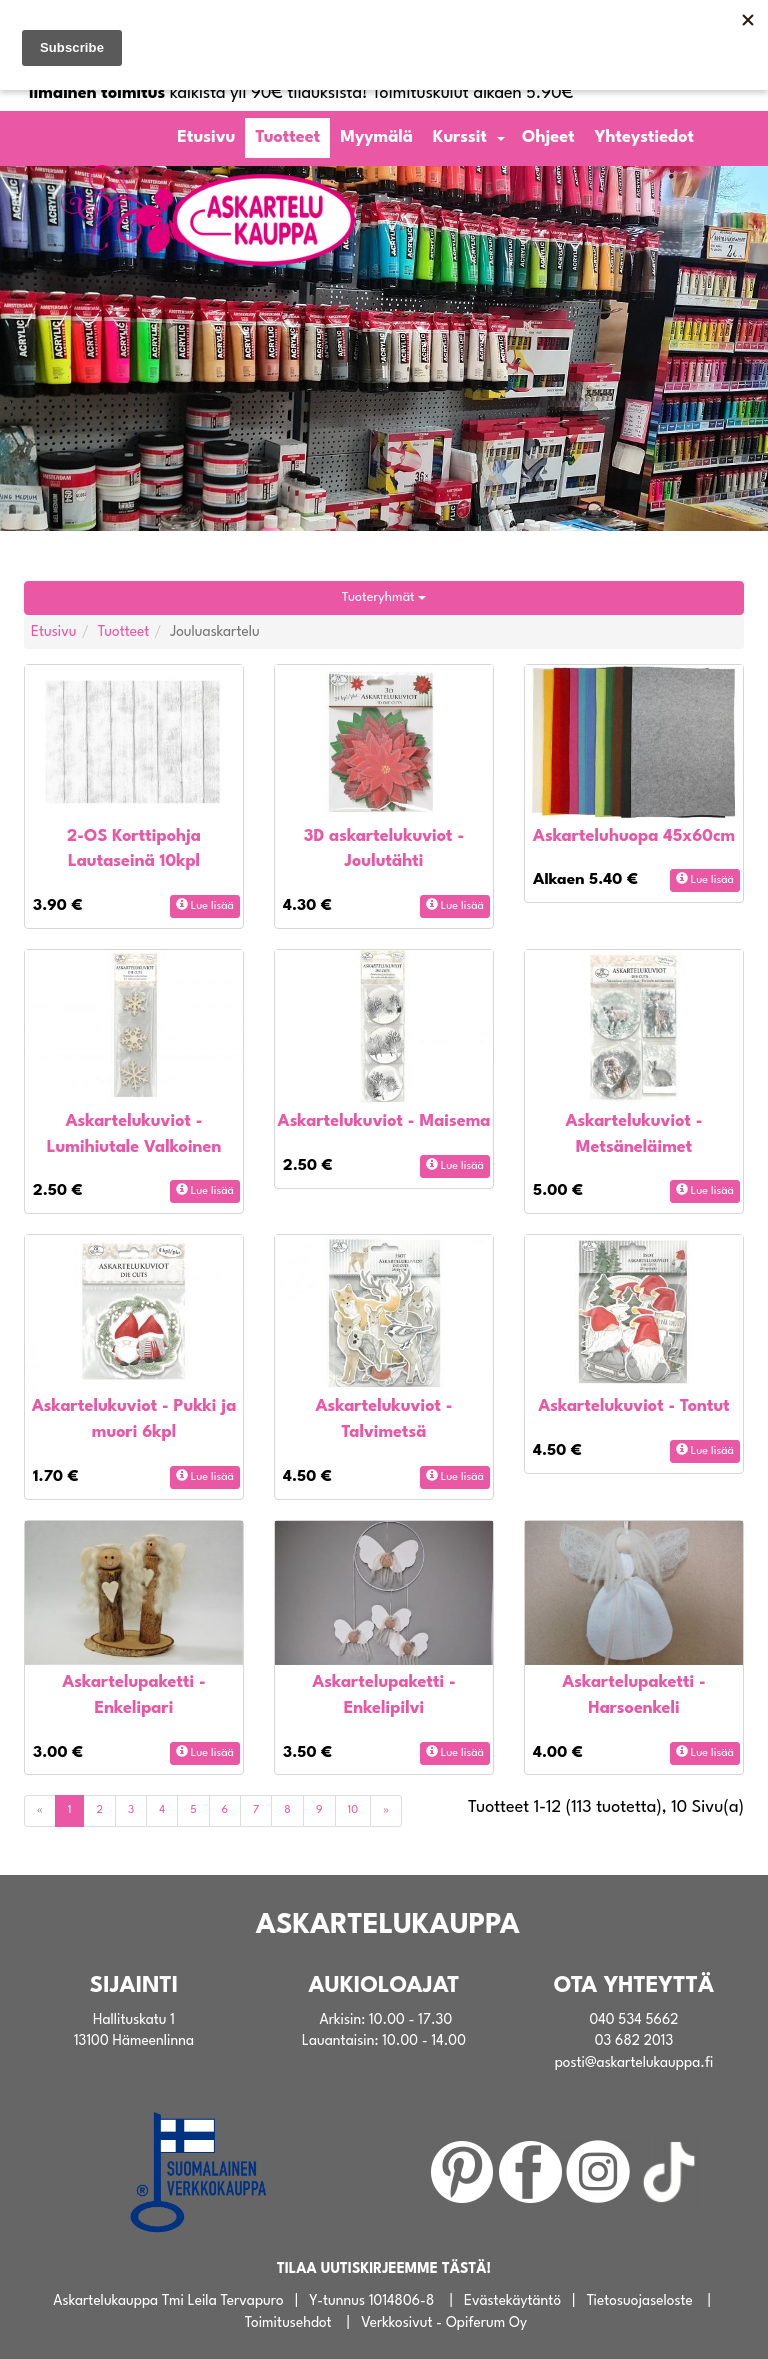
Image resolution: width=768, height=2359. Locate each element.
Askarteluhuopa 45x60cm (634, 836)
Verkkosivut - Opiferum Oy (444, 2323)
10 (353, 1810)
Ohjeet (548, 137)
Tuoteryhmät (384, 597)
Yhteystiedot (644, 137)
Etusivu (206, 137)
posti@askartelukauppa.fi (634, 2063)
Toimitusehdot (288, 2323)
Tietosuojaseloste (640, 2301)
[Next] (386, 1810)
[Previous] (40, 1810)
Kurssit (460, 137)
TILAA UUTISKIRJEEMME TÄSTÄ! (384, 2269)
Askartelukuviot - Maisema (383, 1121)
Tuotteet (287, 137)
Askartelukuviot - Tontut (634, 1406)
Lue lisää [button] (205, 905)
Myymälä (376, 137)
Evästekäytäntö (512, 2301)
